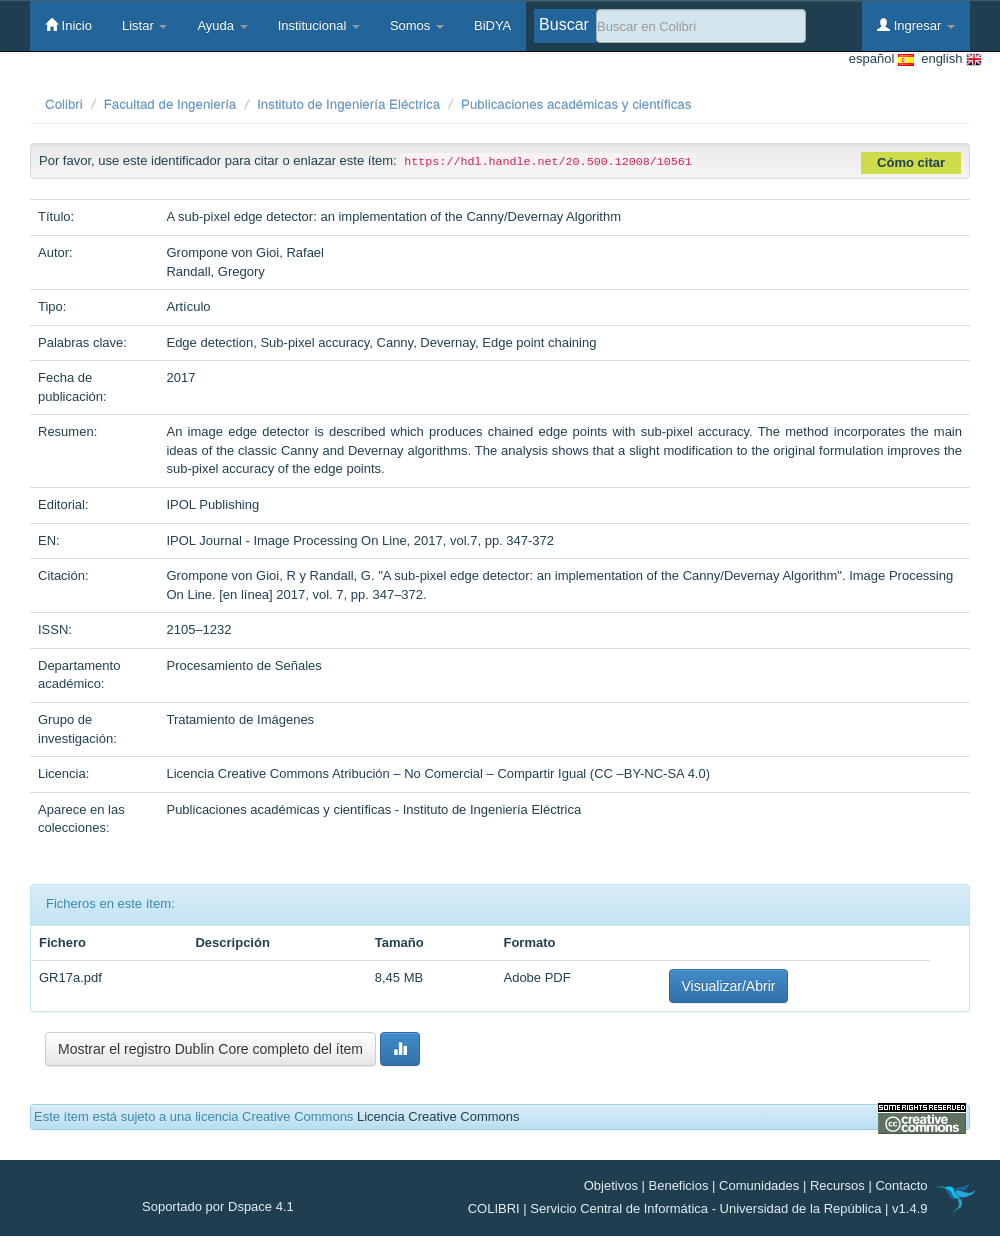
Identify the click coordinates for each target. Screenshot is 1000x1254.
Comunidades (759, 1185)
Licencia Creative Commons (438, 1116)
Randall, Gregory (215, 271)
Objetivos (611, 1185)
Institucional (319, 25)
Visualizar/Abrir (729, 986)
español (881, 59)
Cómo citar (911, 162)
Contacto (901, 1185)
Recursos (837, 1185)
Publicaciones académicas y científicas (576, 104)
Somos (417, 25)
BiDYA (492, 25)
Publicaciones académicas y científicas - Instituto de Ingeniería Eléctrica (373, 809)
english (948, 59)
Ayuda (222, 25)
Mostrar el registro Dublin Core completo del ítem (210, 1049)
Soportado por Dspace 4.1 (218, 1206)
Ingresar (916, 25)
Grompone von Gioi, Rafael (245, 252)
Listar (144, 25)
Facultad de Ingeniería (170, 104)
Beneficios (679, 1185)
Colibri (64, 104)
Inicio (68, 25)
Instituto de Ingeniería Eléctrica (348, 104)
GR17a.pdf (70, 977)
